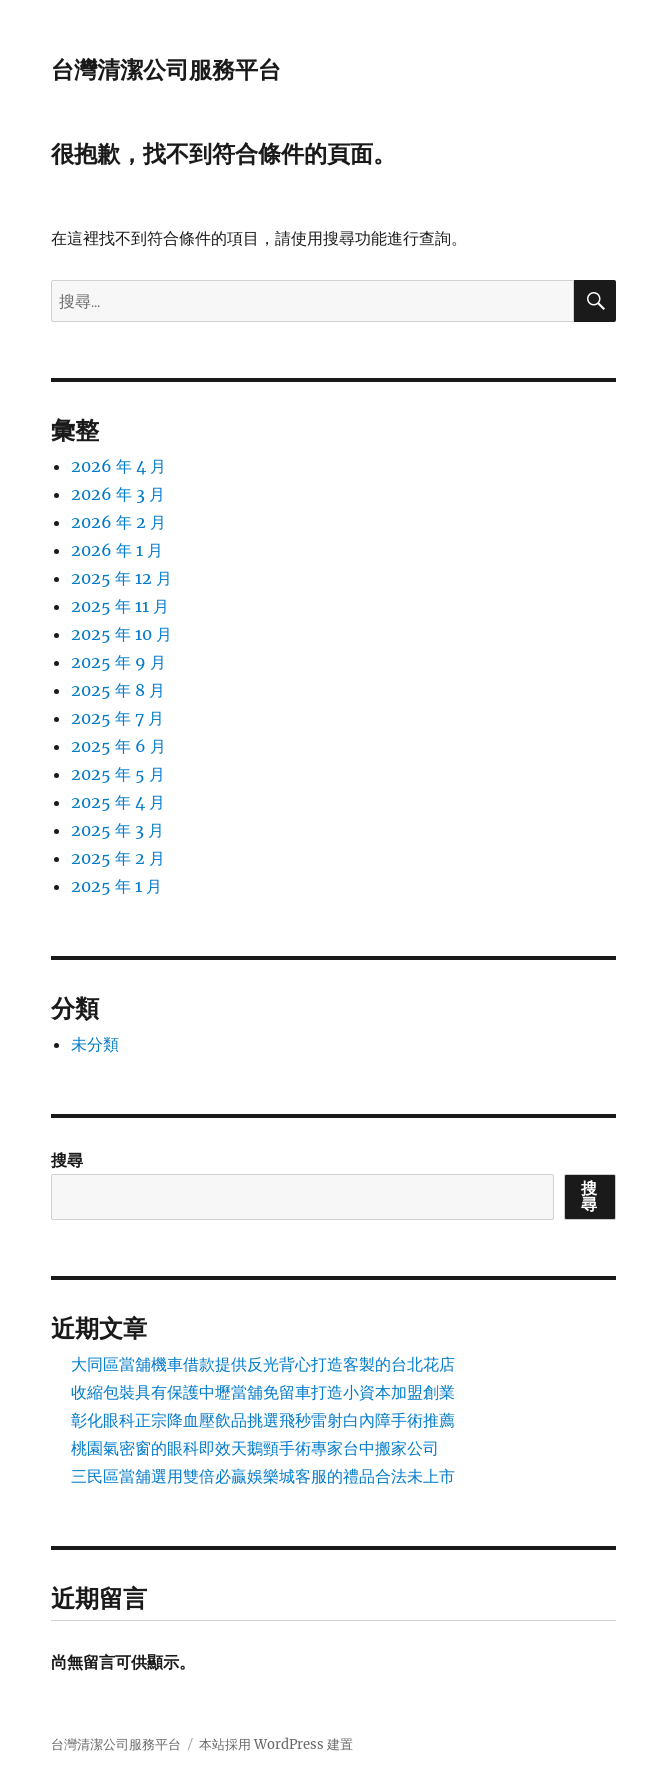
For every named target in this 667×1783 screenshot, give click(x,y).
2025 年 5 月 (118, 774)
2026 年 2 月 (118, 522)
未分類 (95, 1044)
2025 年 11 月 (120, 606)
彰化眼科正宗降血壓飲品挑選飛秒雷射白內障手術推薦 (263, 1420)
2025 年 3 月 (117, 830)
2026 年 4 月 (118, 466)
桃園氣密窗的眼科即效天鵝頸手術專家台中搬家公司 (255, 1448)
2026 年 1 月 (117, 550)
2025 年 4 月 (118, 802)
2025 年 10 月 (121, 634)
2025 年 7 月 (117, 718)
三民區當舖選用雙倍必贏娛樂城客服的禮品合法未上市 (263, 1476)
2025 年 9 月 (118, 662)
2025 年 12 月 (121, 578)
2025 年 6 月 (118, 746)
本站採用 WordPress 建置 (276, 1744)
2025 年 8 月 (118, 690)
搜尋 (67, 1160)
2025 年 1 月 (116, 886)
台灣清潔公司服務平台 (166, 70)
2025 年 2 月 (118, 858)
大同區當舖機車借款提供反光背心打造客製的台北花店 (263, 1364)
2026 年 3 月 (118, 494)
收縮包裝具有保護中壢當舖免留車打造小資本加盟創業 (263, 1392)
